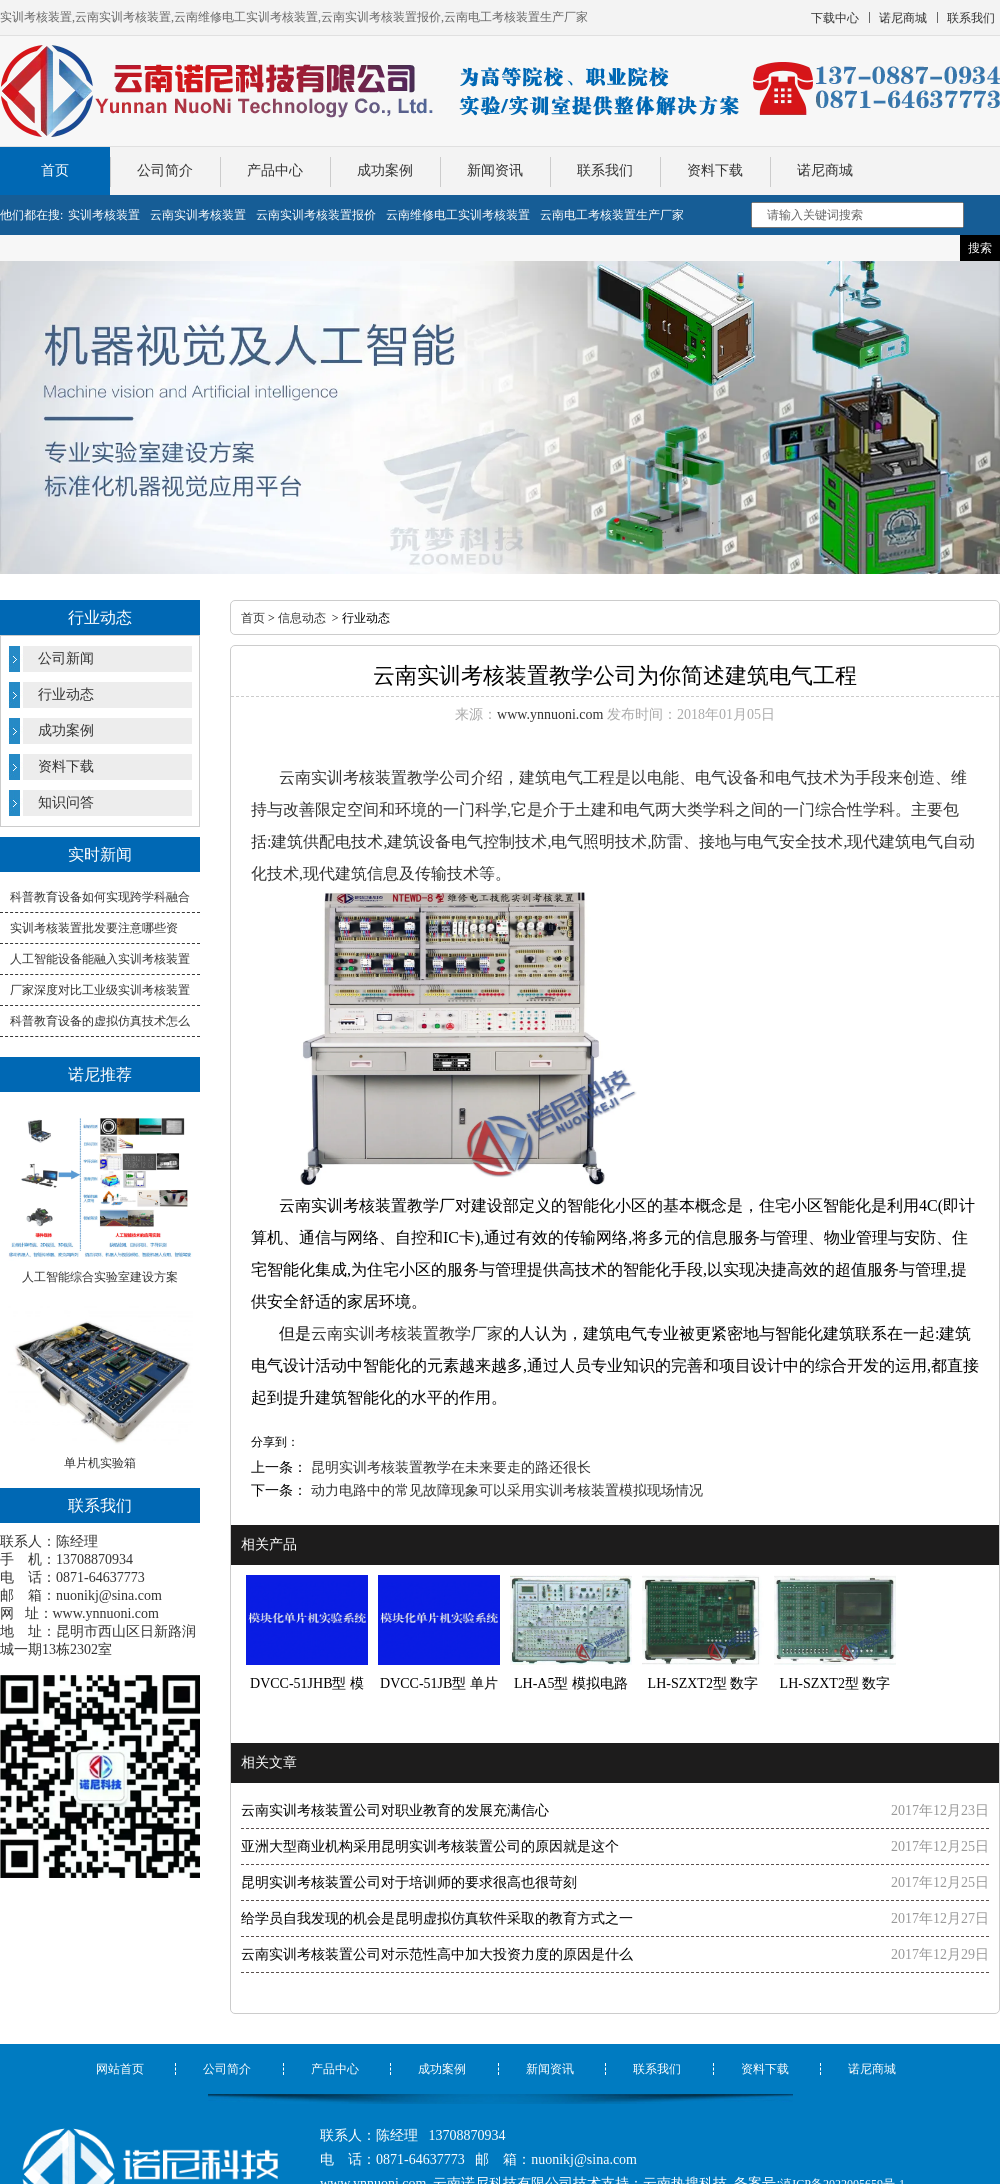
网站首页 (120, 2069)
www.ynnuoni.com (106, 1613)
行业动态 (66, 694)
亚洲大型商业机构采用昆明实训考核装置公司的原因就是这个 (430, 1846)
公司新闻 (66, 658)
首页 (55, 170)
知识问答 (66, 802)
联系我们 (605, 170)
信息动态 (302, 618)
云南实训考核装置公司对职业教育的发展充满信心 (395, 1810)
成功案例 (385, 170)
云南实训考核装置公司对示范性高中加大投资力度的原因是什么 (437, 1954)
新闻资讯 (495, 170)
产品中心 (275, 170)
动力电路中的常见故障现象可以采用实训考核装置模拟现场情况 (505, 1490)
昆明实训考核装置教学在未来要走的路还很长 (449, 1467)
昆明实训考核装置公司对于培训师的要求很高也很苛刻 (409, 1882)
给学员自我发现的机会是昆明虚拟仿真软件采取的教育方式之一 (437, 1918)
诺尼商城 (825, 170)
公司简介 (165, 170)
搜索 (980, 248)
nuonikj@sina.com (109, 1595)
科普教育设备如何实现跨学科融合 (100, 897)
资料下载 (715, 170)
